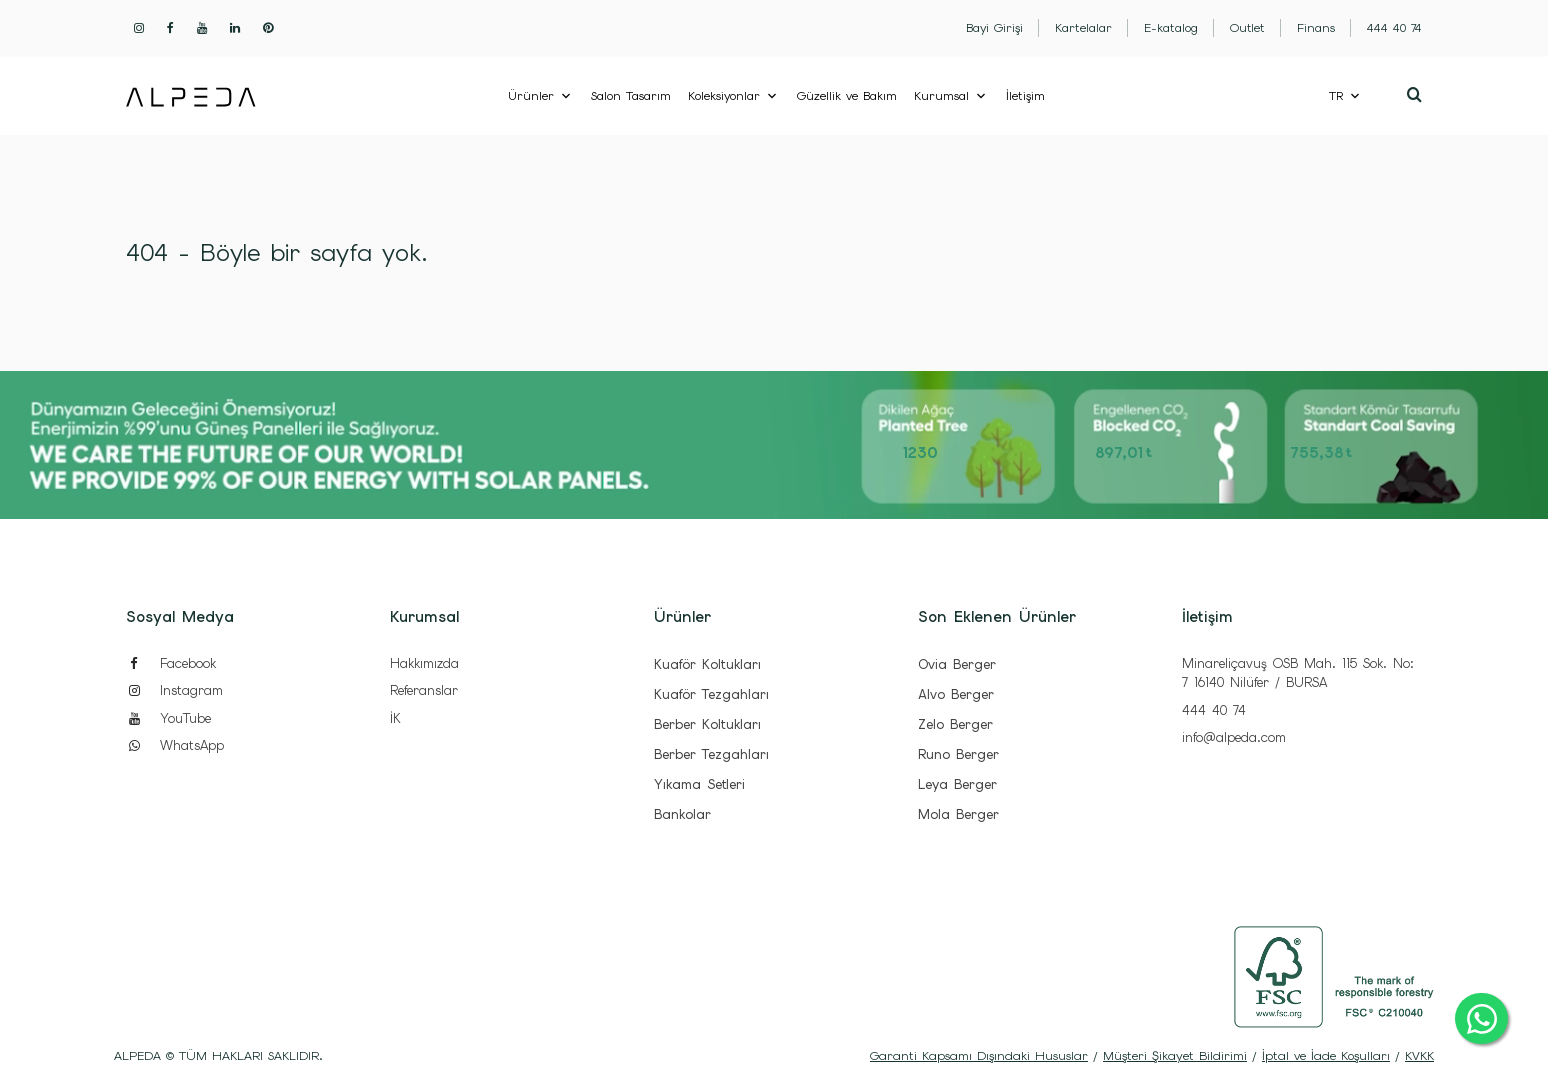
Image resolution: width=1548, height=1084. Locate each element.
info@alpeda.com (1234, 737)
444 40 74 (1214, 710)
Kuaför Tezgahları (711, 694)
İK (395, 718)
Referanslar (424, 690)
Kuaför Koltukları (707, 664)
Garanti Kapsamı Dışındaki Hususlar (979, 1056)
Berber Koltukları (707, 724)
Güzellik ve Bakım (847, 96)
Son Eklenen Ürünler (997, 617)
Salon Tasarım (631, 96)
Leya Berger (957, 784)
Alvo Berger (956, 694)
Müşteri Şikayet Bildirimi (1175, 1056)
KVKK (1419, 1056)
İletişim (1025, 96)
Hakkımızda (424, 663)
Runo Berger (958, 754)
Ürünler (531, 96)
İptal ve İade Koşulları (1326, 1056)
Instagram (174, 690)
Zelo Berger (955, 724)
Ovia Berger (957, 664)
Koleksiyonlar (724, 96)
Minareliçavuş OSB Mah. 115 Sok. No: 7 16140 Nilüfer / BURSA (1298, 673)
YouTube (168, 718)
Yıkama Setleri (699, 784)
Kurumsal (941, 96)
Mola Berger (958, 814)
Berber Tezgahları (711, 754)
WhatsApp (175, 745)
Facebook (171, 663)
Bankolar (682, 814)
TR (1336, 96)
